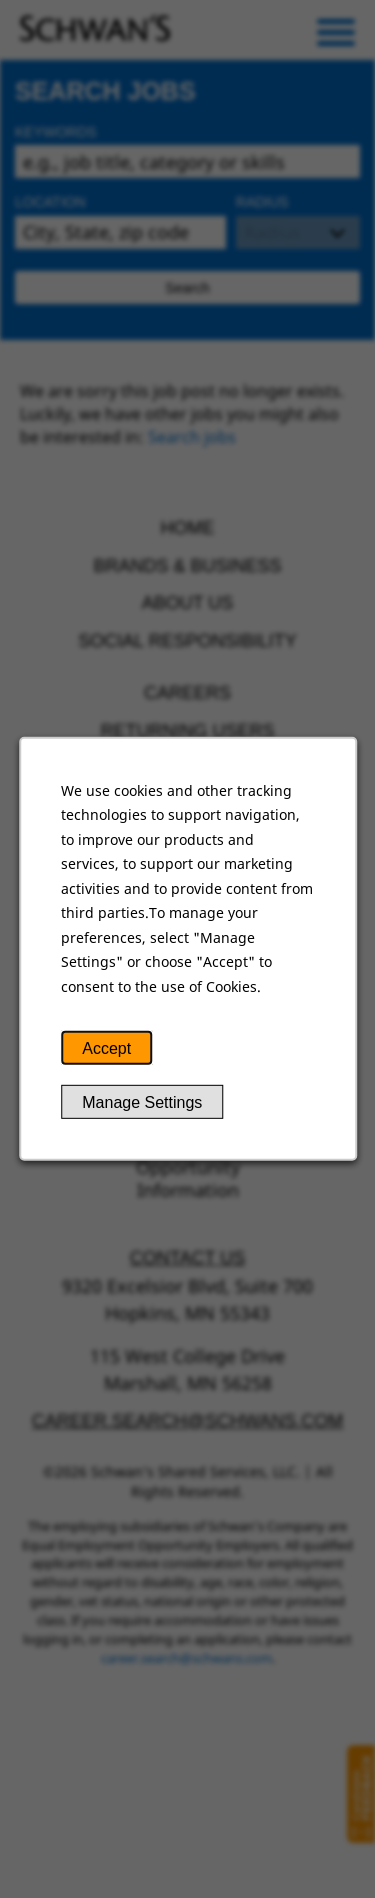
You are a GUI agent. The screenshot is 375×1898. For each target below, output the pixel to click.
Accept (106, 1049)
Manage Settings (142, 1103)
